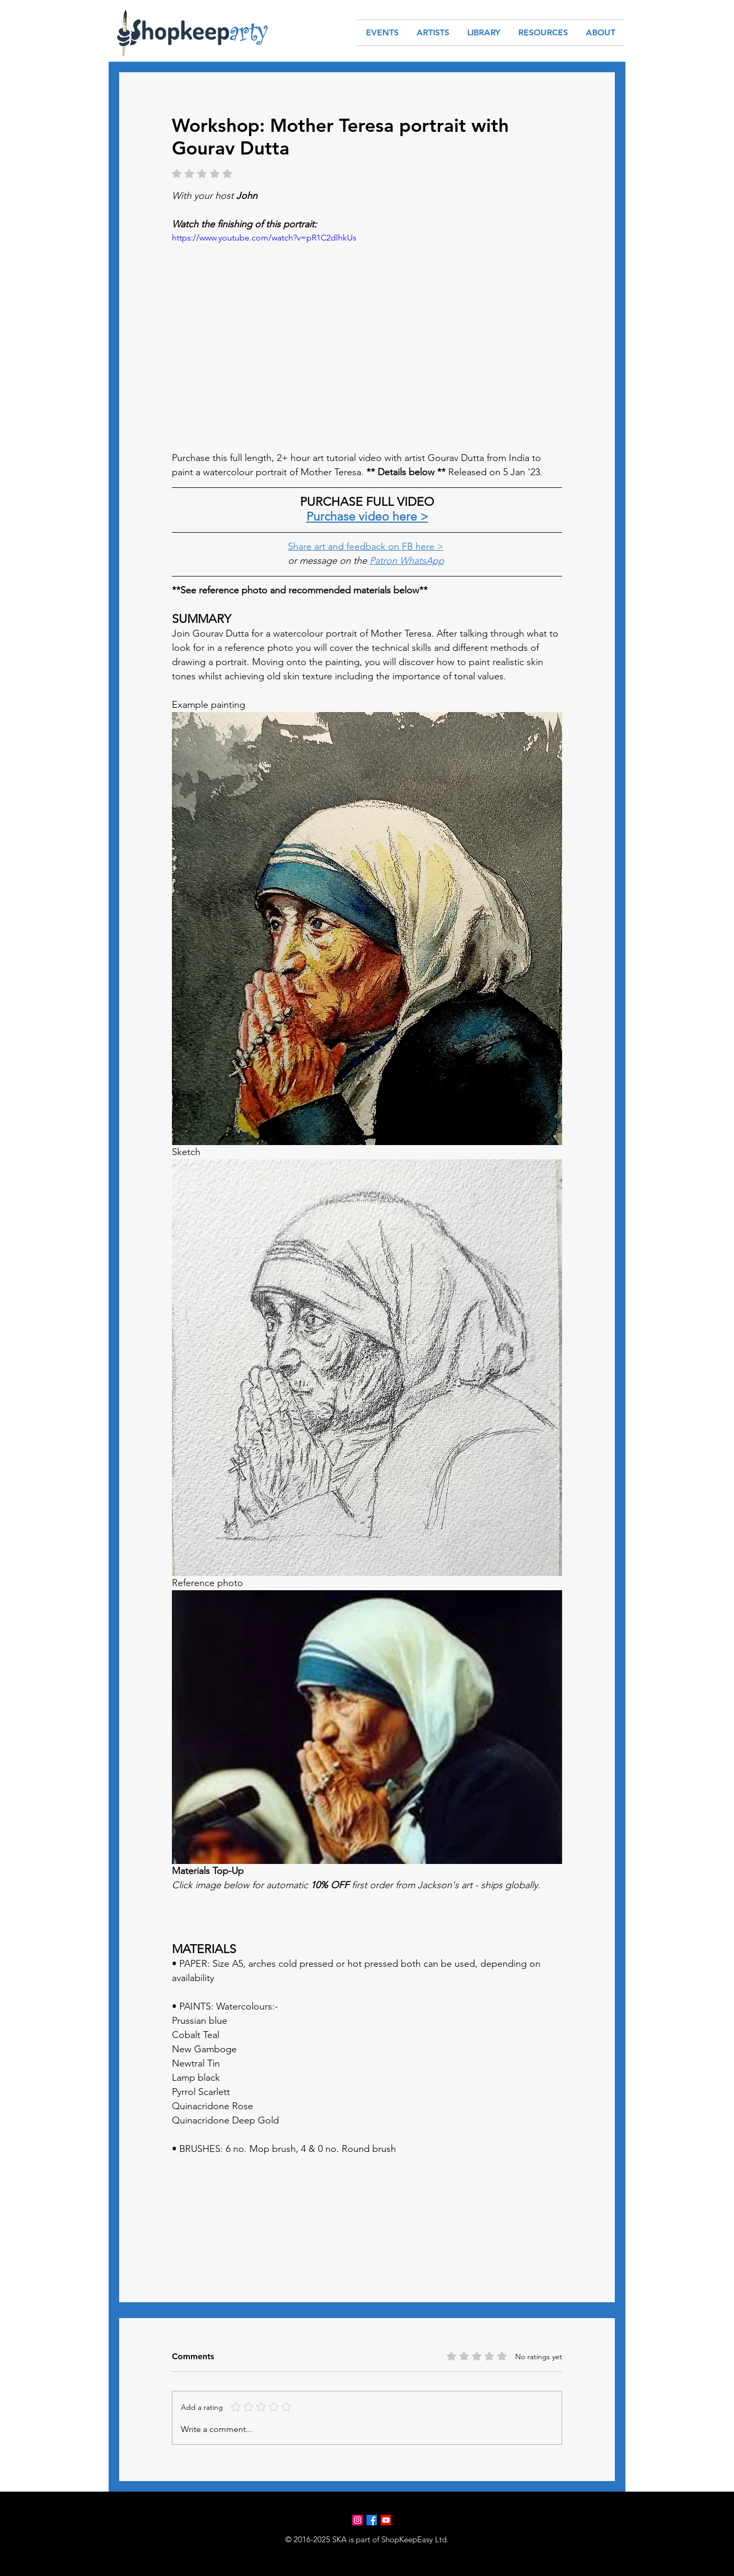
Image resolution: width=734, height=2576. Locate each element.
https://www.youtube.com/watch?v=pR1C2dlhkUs (264, 238)
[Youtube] (386, 2520)
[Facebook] (371, 2520)
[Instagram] (357, 2520)
